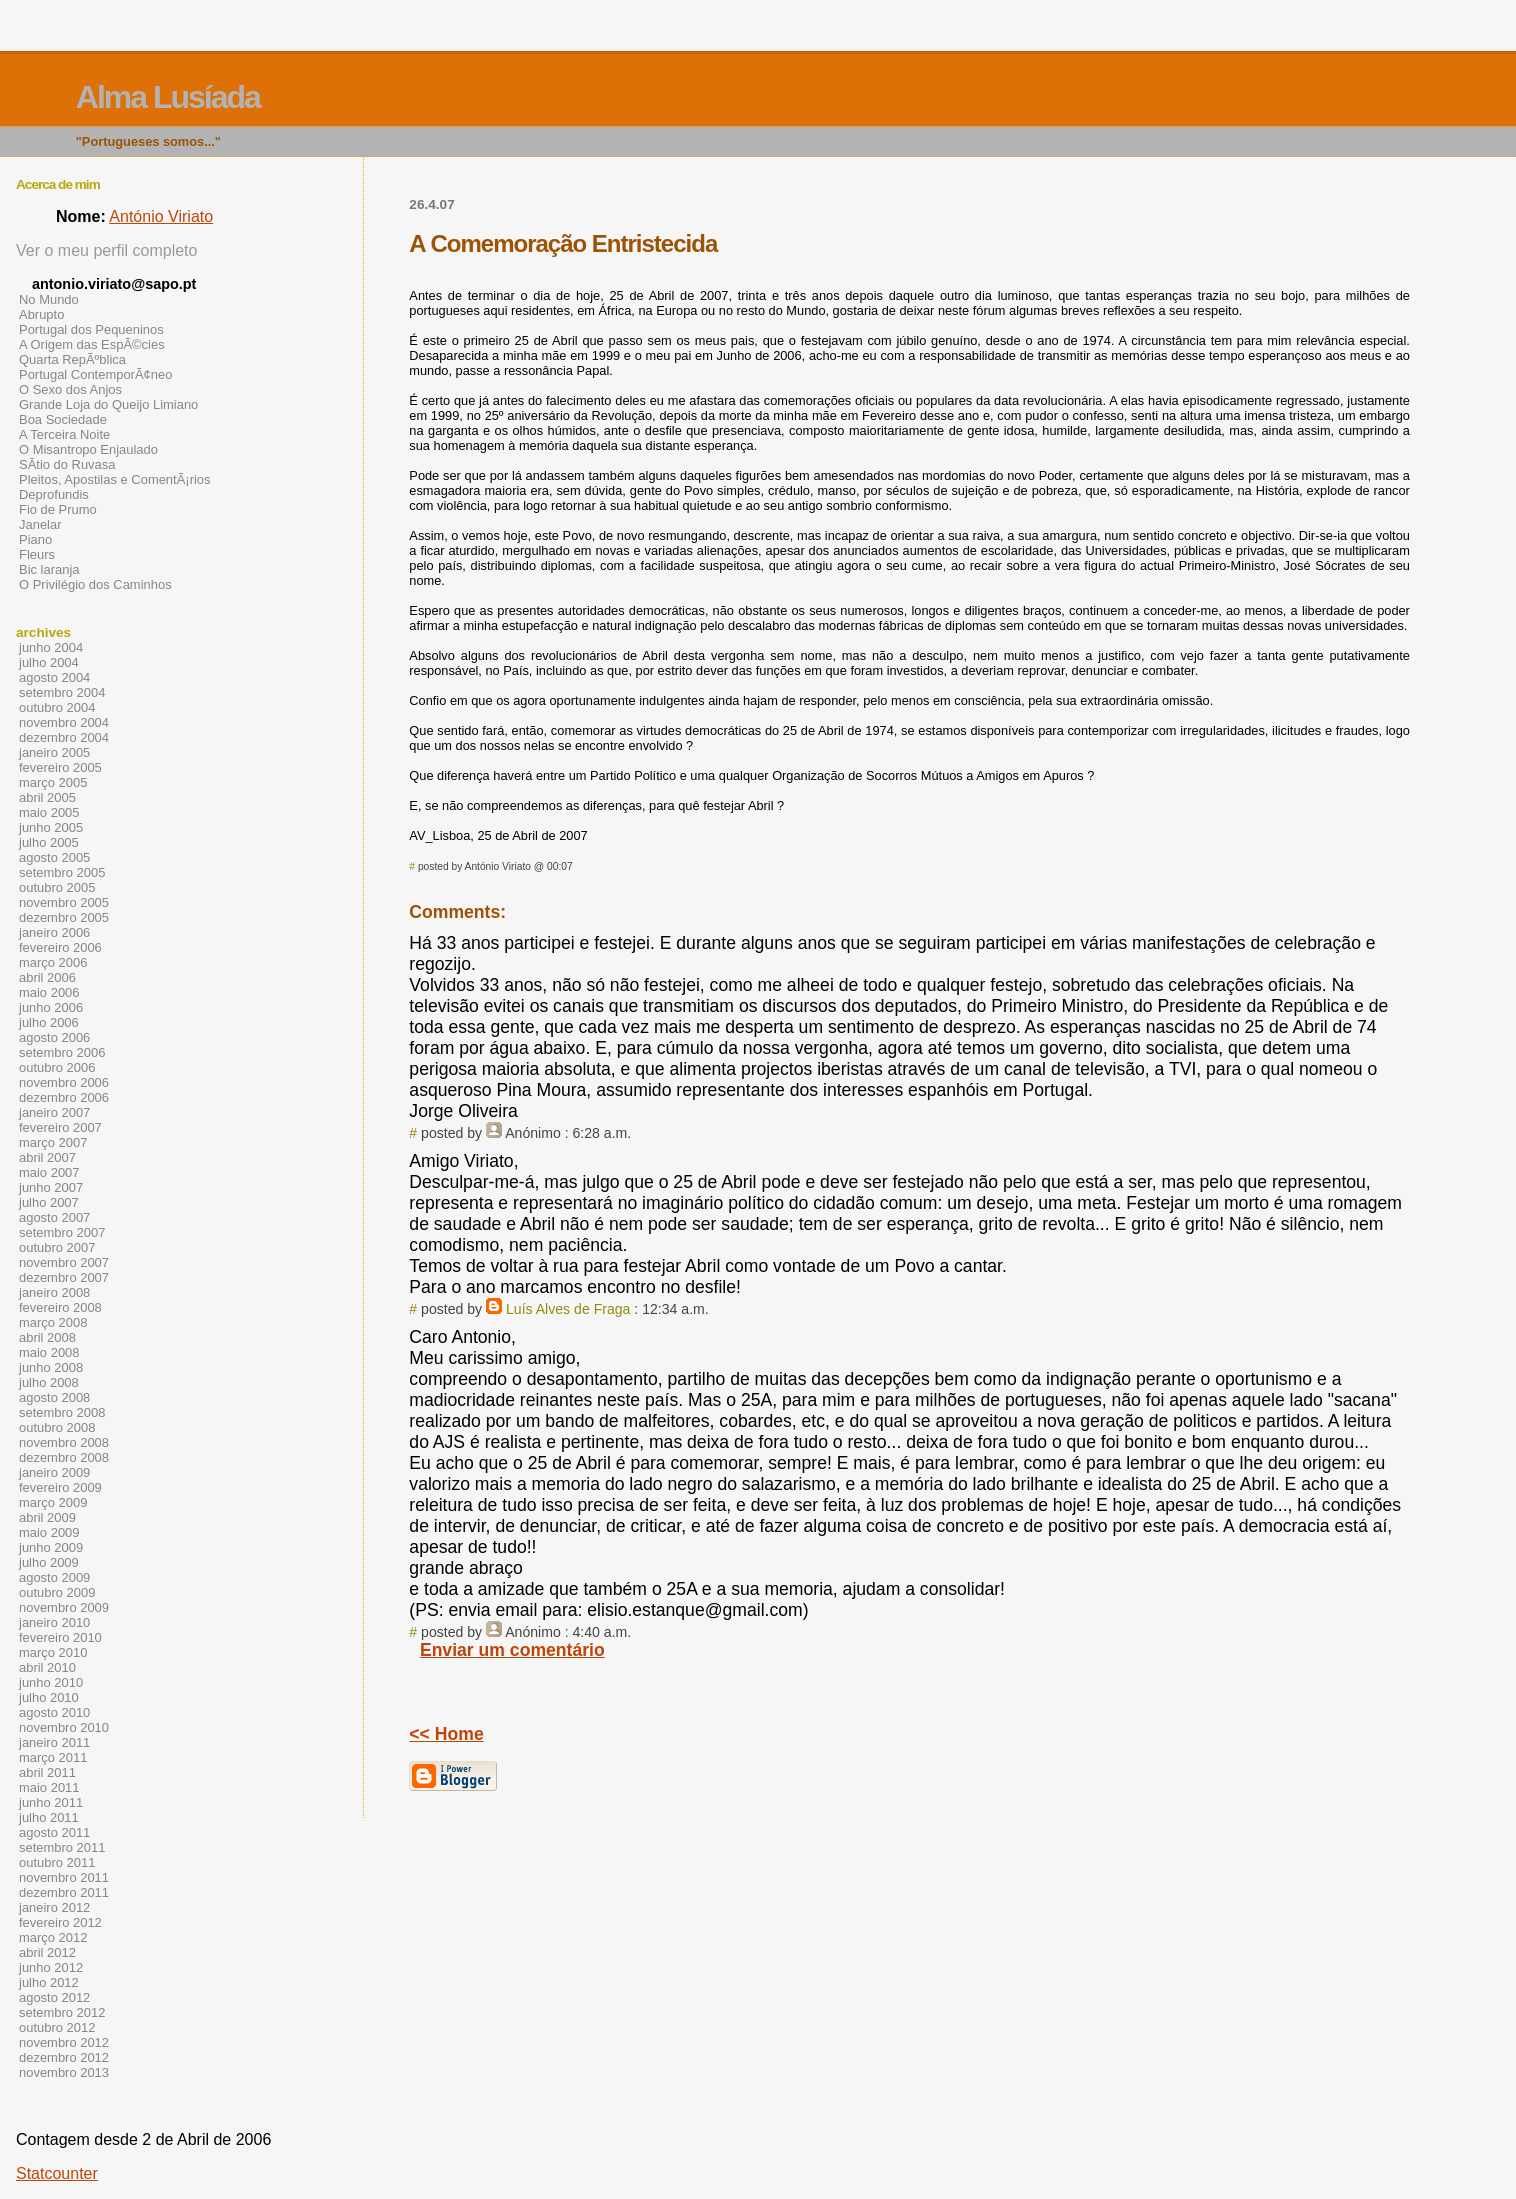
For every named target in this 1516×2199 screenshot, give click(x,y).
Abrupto (41, 314)
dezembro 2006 (64, 1097)
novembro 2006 (64, 1082)
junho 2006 (51, 1007)
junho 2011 (51, 1802)
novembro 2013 (64, 2072)
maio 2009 (49, 1532)
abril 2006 (47, 977)
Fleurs (37, 554)
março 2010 (53, 1652)
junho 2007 (51, 1187)
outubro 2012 (57, 2027)
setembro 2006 (62, 1052)
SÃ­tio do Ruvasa (67, 464)
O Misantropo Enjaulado (88, 449)
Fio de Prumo (58, 509)
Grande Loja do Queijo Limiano (108, 404)
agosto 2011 (54, 1832)
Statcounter (57, 2173)
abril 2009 (47, 1517)
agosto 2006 (54, 1037)
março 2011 (53, 1757)
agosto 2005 (54, 857)
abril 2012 (47, 1952)
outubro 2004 (57, 707)
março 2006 (53, 962)
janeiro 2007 (54, 1112)
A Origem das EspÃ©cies (92, 344)
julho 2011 (49, 1817)
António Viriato (161, 216)
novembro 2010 (64, 1727)
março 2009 (53, 1502)
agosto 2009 (54, 1577)
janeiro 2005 (54, 752)
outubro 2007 (57, 1247)
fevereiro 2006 (60, 947)
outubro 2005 (57, 887)
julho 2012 (49, 1982)
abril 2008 (47, 1337)
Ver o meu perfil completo (106, 250)
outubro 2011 (57, 1862)
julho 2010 (49, 1697)
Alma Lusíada (168, 97)
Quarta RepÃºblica (72, 359)
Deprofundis (54, 494)
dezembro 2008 (64, 1457)
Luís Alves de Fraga (568, 1309)
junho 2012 (51, 1967)
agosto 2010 (54, 1712)
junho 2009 (51, 1547)
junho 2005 (51, 827)
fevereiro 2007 (60, 1127)
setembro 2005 (62, 872)
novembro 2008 (64, 1442)
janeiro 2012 (54, 1907)
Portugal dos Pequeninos (91, 329)
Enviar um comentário (512, 1650)
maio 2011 (49, 1787)
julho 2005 (49, 842)
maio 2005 (49, 812)
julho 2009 (49, 1562)
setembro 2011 (62, 1847)
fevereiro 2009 (60, 1487)
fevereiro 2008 (60, 1307)
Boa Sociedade (63, 419)
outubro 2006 (57, 1067)
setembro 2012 (62, 2012)
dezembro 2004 (64, 737)
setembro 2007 (62, 1232)
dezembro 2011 (64, 1892)
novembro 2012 (64, 2042)
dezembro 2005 (64, 917)
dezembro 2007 (64, 1277)
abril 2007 (47, 1157)
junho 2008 (51, 1367)
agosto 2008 (54, 1397)
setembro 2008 (62, 1412)
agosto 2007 (54, 1217)
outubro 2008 (57, 1427)
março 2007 (53, 1142)
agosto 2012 (54, 1997)
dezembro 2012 (64, 2057)
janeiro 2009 (54, 1472)
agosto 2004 (54, 677)
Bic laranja (49, 569)
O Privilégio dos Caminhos (95, 584)
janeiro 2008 (54, 1292)
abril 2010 (47, 1667)
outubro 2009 (57, 1592)
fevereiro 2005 (60, 767)
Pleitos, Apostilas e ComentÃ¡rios (115, 479)
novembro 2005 (64, 902)
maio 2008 (49, 1352)
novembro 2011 (64, 1877)
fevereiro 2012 (60, 1922)
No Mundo (49, 299)
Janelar (40, 524)
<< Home (446, 1734)
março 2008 (53, 1322)
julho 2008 (49, 1382)
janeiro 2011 (54, 1742)
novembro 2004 (64, 722)
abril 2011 (47, 1772)
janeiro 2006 (54, 932)
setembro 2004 (62, 692)
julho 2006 (49, 1022)
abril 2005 (47, 797)
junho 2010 (51, 1682)
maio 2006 (49, 992)
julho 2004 (49, 662)
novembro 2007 (64, 1262)
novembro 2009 (64, 1607)
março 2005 (53, 782)
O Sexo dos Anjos (70, 389)
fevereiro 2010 (60, 1637)
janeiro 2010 (54, 1622)
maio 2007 (49, 1172)
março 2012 (53, 1937)
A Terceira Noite (64, 434)
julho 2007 (49, 1202)
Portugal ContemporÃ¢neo (95, 374)
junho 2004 (51, 647)
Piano (35, 539)
